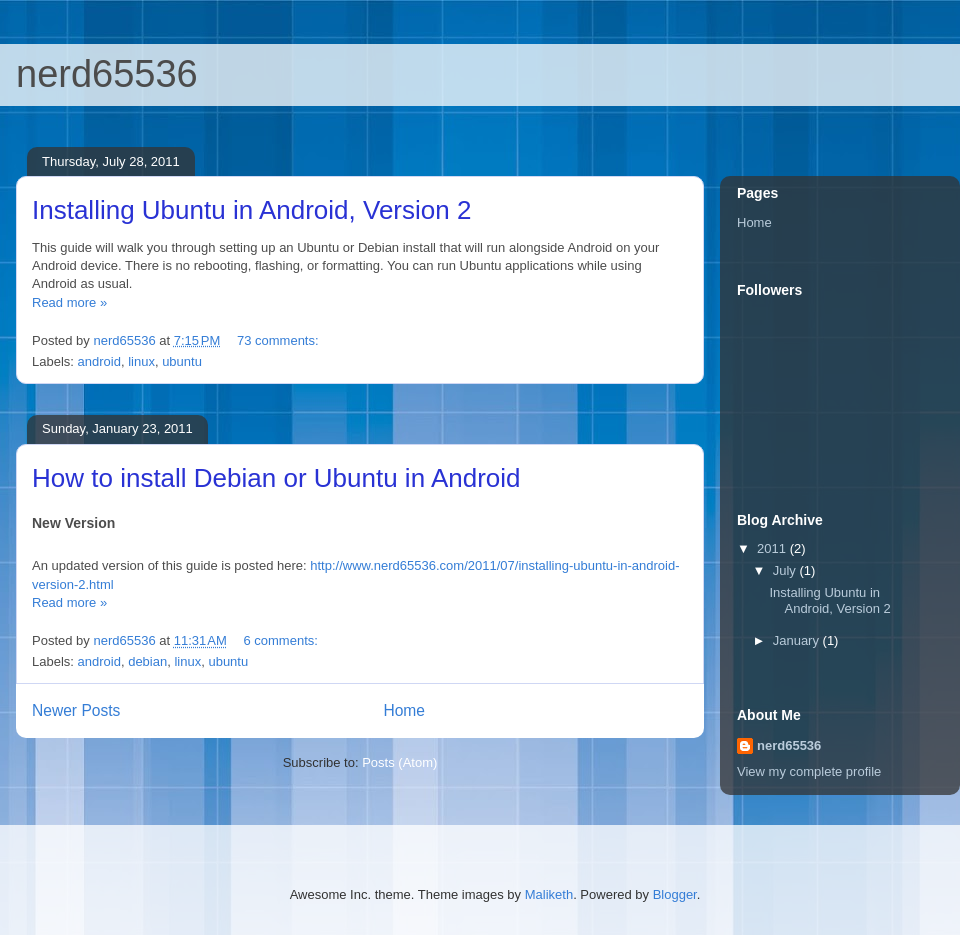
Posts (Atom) (399, 762)
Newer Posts (76, 710)
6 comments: (282, 640)
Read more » (69, 302)
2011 (773, 548)
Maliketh (549, 894)
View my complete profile (809, 771)
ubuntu (182, 361)
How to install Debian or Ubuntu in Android (276, 478)
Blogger (675, 894)
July (786, 570)
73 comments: (279, 340)
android (99, 361)
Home (404, 710)
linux (141, 361)
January (798, 640)
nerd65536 (107, 74)
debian (147, 661)
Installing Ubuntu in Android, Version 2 (251, 210)
